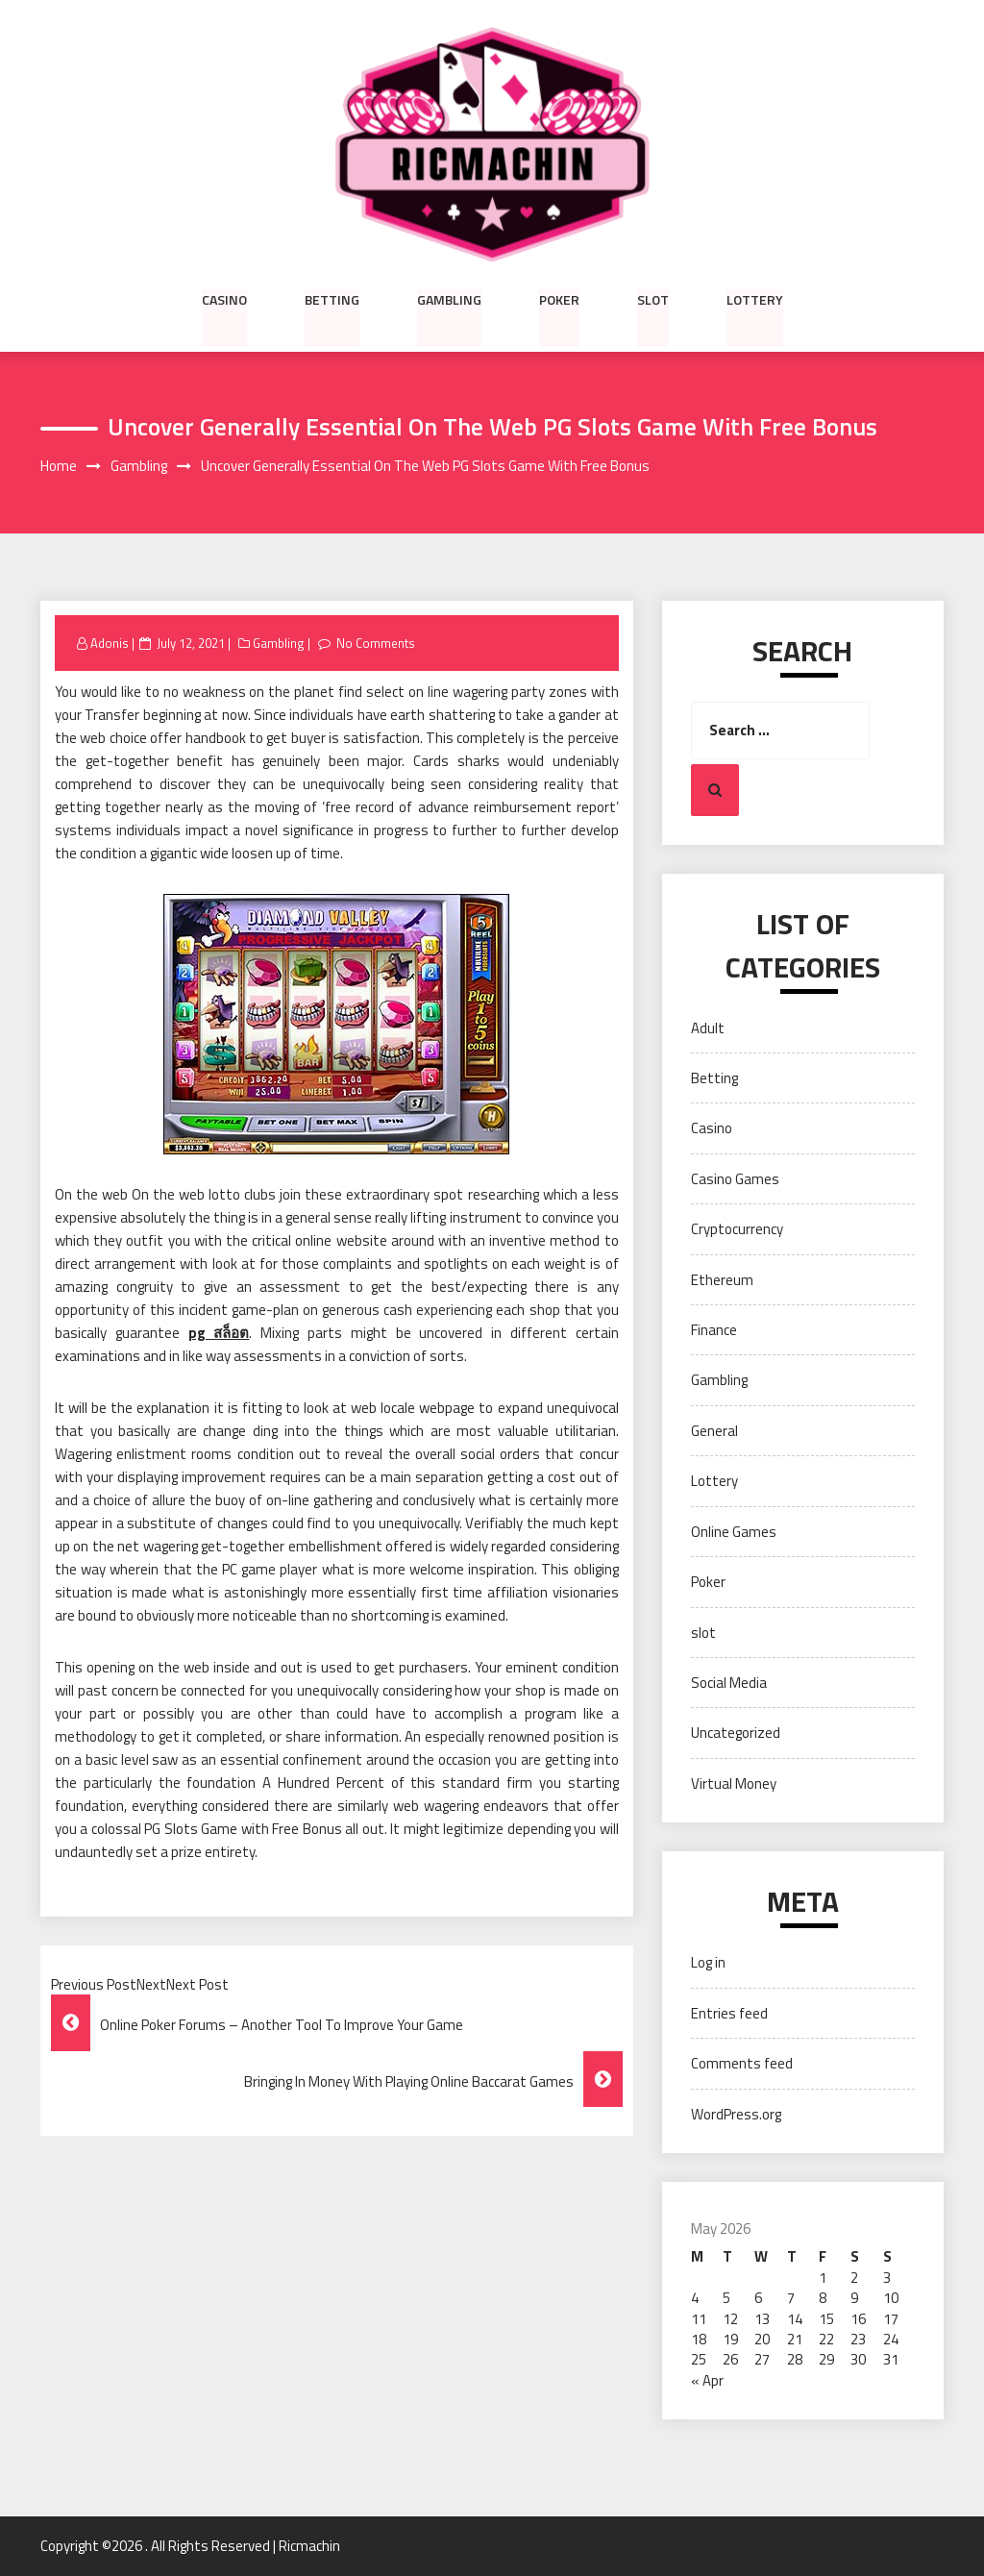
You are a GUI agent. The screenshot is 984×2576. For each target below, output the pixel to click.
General (714, 1431)
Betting (332, 299)
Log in (708, 1963)
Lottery (754, 299)
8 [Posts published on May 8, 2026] (822, 2298)
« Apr (707, 2380)
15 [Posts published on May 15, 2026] (826, 2319)
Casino (224, 299)
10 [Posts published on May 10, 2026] (890, 2298)
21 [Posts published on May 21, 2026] (794, 2339)
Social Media (729, 1683)
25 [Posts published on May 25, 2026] (698, 2360)
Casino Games (735, 1179)
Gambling (449, 299)
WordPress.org (736, 2114)
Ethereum (722, 1280)
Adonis (109, 643)
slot (653, 299)
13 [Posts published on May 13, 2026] (762, 2319)
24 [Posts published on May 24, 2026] (890, 2339)
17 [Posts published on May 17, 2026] (890, 2319)
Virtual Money (733, 1783)
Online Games (733, 1532)
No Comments (376, 643)
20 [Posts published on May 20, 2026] (762, 2339)
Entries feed (729, 2013)
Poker (559, 299)
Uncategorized (735, 1733)
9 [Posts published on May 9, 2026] (854, 2298)
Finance (714, 1330)
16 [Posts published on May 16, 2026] (858, 2319)
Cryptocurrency (737, 1229)
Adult (708, 1028)
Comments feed (742, 2063)
